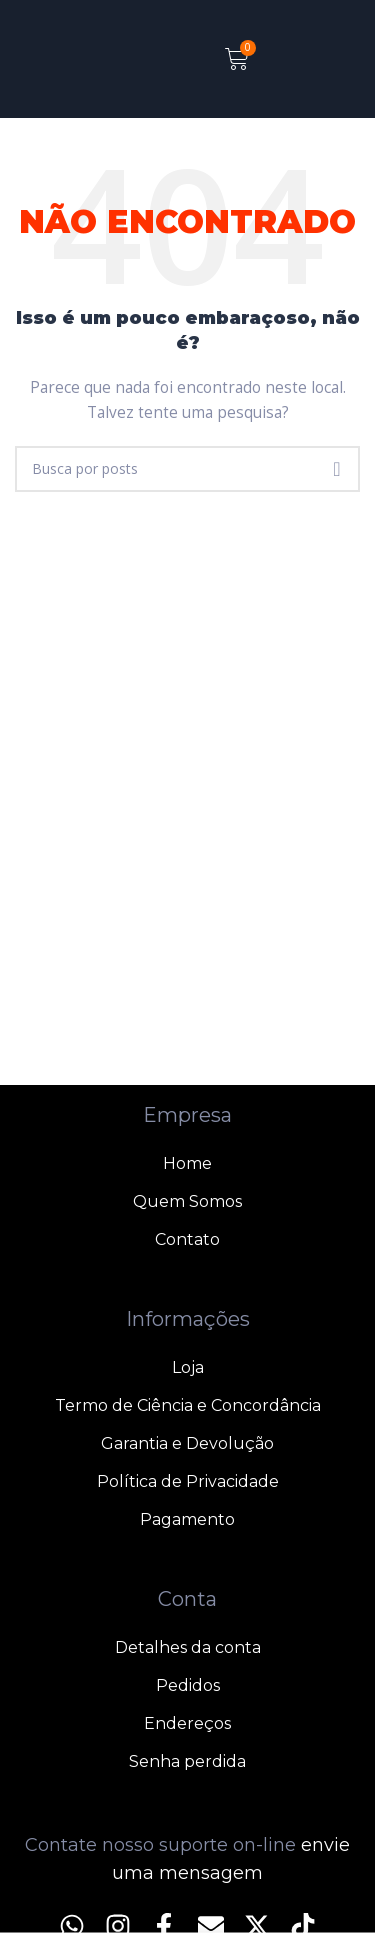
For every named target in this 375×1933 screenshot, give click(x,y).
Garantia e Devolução (187, 1443)
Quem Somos (187, 1201)
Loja (188, 1367)
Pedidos (188, 1685)
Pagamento (187, 1519)
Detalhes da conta (188, 1647)
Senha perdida (187, 1761)
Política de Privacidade (188, 1481)
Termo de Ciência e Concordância (188, 1405)
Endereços (187, 1723)
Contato (187, 1239)
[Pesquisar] (187, 469)
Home (187, 1163)
